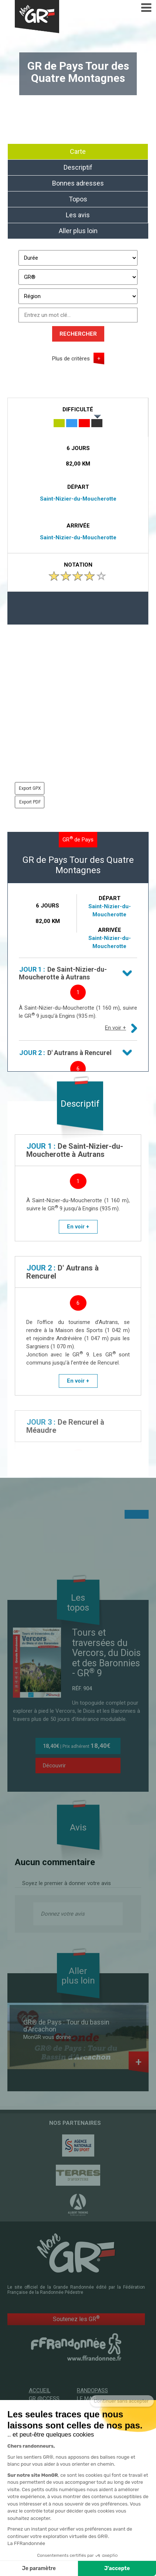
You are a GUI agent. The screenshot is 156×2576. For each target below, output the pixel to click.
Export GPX (30, 788)
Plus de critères (71, 358)
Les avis (78, 215)
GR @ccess (44, 2398)
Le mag (86, 2398)
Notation (78, 564)
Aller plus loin (78, 231)
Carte (78, 151)
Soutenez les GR (76, 2319)
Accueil (40, 2390)
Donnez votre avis (63, 1914)
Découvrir (54, 1765)
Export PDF (30, 802)
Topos (78, 199)
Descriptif (78, 167)
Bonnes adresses (78, 183)
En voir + (115, 1027)
